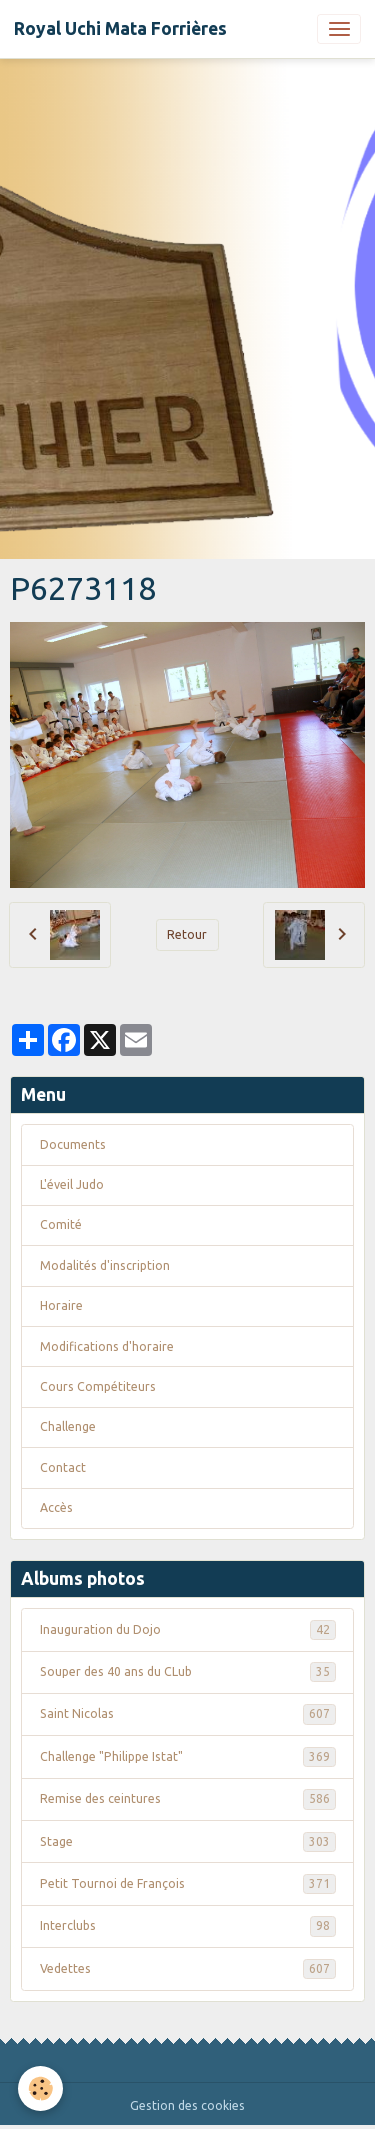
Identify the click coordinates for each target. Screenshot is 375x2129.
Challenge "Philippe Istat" (188, 1757)
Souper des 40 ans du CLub (188, 1672)
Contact (63, 1467)
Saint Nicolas (188, 1714)
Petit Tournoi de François (188, 1884)
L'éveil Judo (72, 1184)
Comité (61, 1224)
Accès (56, 1507)
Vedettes (188, 1969)
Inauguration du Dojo (188, 1630)
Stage (188, 1842)
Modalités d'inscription (105, 1265)
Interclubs (188, 1926)
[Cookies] (40, 2088)
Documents (73, 1144)
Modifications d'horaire (107, 1346)
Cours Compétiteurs (98, 1386)
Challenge (68, 1426)
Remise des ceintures (188, 1799)
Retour (187, 934)
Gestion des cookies (187, 2105)
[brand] (120, 29)
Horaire (61, 1305)
